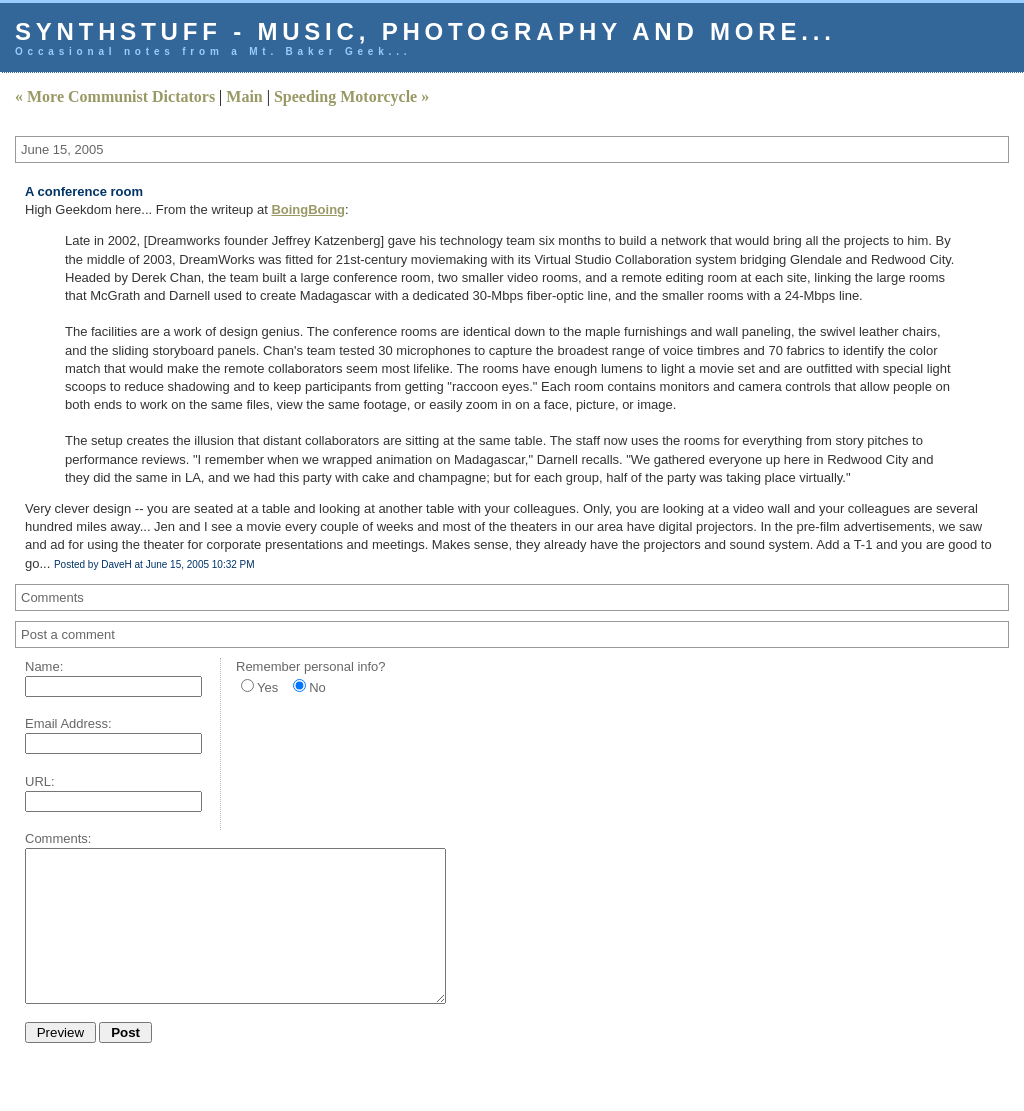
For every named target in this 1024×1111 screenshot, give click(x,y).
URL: (40, 781)
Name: (44, 666)
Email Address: (68, 723)
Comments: (58, 838)
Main (244, 96)
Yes (267, 687)
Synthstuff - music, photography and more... (425, 31)
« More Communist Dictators (115, 96)
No (317, 687)
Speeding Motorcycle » (351, 96)
